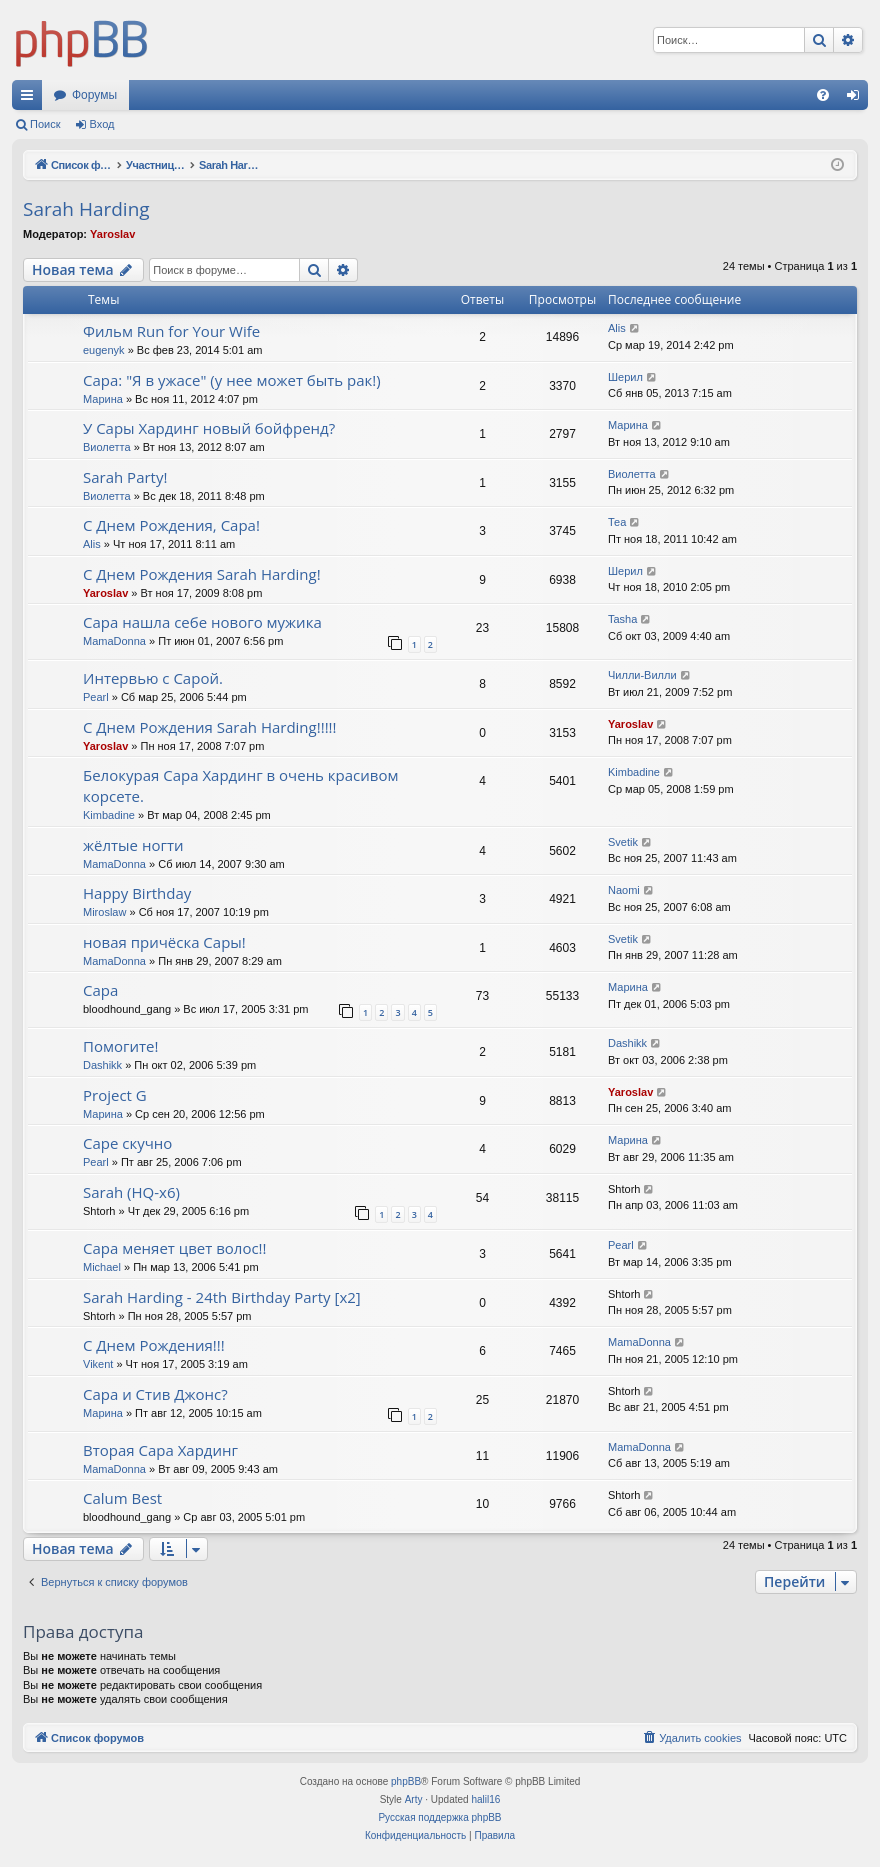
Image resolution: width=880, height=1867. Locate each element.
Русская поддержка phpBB (439, 1817)
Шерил (625, 377)
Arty (414, 1799)
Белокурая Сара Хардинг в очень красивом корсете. (240, 785)
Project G (115, 1095)
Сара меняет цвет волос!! (175, 1248)
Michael (102, 1267)
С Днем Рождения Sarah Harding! (202, 574)
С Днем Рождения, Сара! (171, 525)
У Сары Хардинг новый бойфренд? (209, 428)
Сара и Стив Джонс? (155, 1394)
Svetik (623, 842)
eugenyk (104, 350)
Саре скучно (127, 1143)
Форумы (94, 95)
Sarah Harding (86, 209)
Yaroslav (112, 234)
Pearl (96, 697)
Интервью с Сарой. (153, 678)
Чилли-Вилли (642, 675)
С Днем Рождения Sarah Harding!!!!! (210, 727)
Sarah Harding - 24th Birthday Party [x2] (222, 1297)
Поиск (45, 124)
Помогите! (120, 1046)
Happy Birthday (137, 893)
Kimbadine (109, 815)
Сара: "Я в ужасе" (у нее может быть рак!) (232, 380)
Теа (617, 522)
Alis (617, 328)
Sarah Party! (125, 477)
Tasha (622, 619)
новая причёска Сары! (164, 942)
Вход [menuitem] (857, 99)
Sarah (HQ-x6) (131, 1192)
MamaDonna (114, 641)
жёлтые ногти (133, 845)
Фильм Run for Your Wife (171, 331)
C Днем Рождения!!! (154, 1345)
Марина (103, 399)
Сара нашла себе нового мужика (202, 622)
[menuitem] (823, 95)
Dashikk (102, 1065)
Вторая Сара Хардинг (160, 1450)
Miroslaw (104, 912)
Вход (102, 124)
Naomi (624, 890)
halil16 (485, 1799)
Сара (100, 990)
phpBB (406, 1781)
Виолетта (107, 447)
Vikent (98, 1364)
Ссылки (31, 99)
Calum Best (122, 1498)
